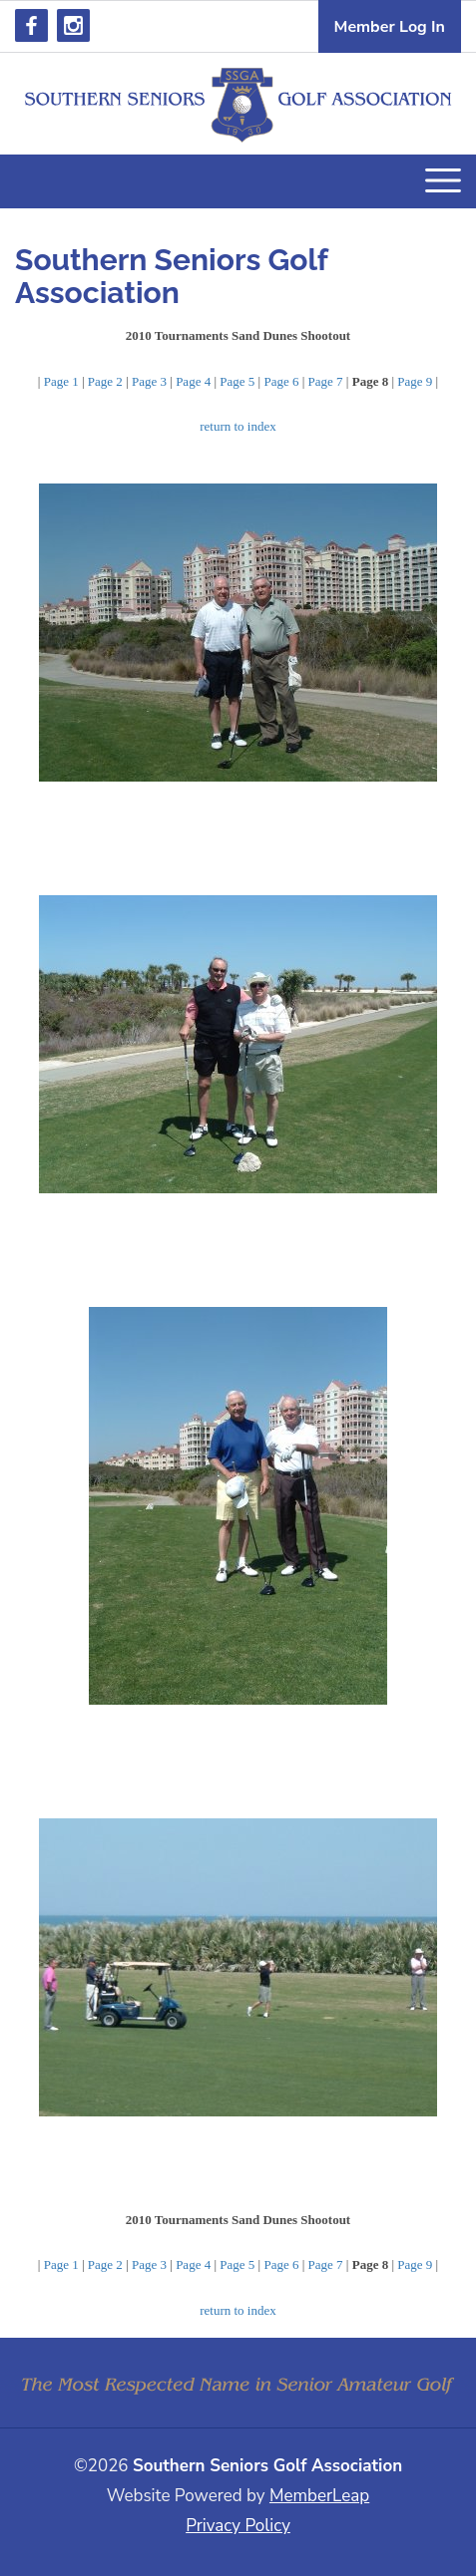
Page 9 (414, 381)
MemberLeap (319, 2495)
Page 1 (61, 381)
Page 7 (325, 381)
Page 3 (149, 381)
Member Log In (389, 27)
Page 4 (193, 381)
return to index (238, 426)
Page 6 (280, 381)
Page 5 (237, 381)
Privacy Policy (238, 2525)
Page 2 (105, 381)
